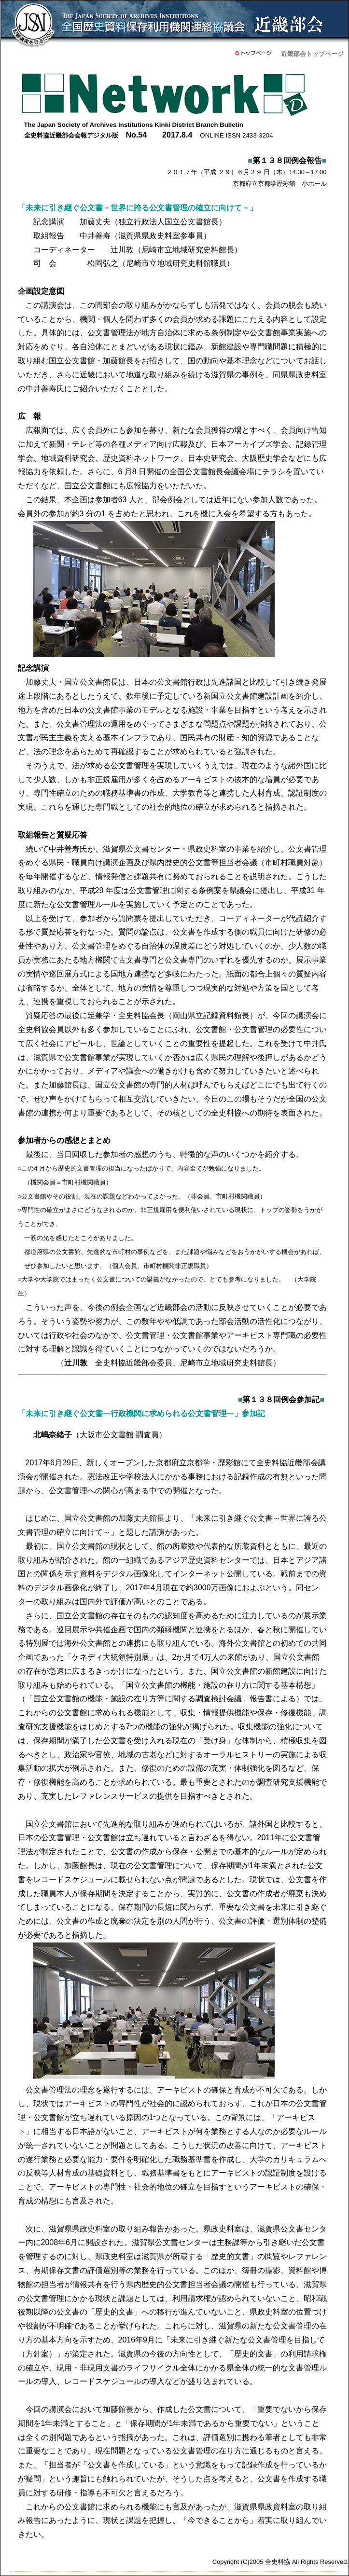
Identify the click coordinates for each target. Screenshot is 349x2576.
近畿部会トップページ (312, 53)
